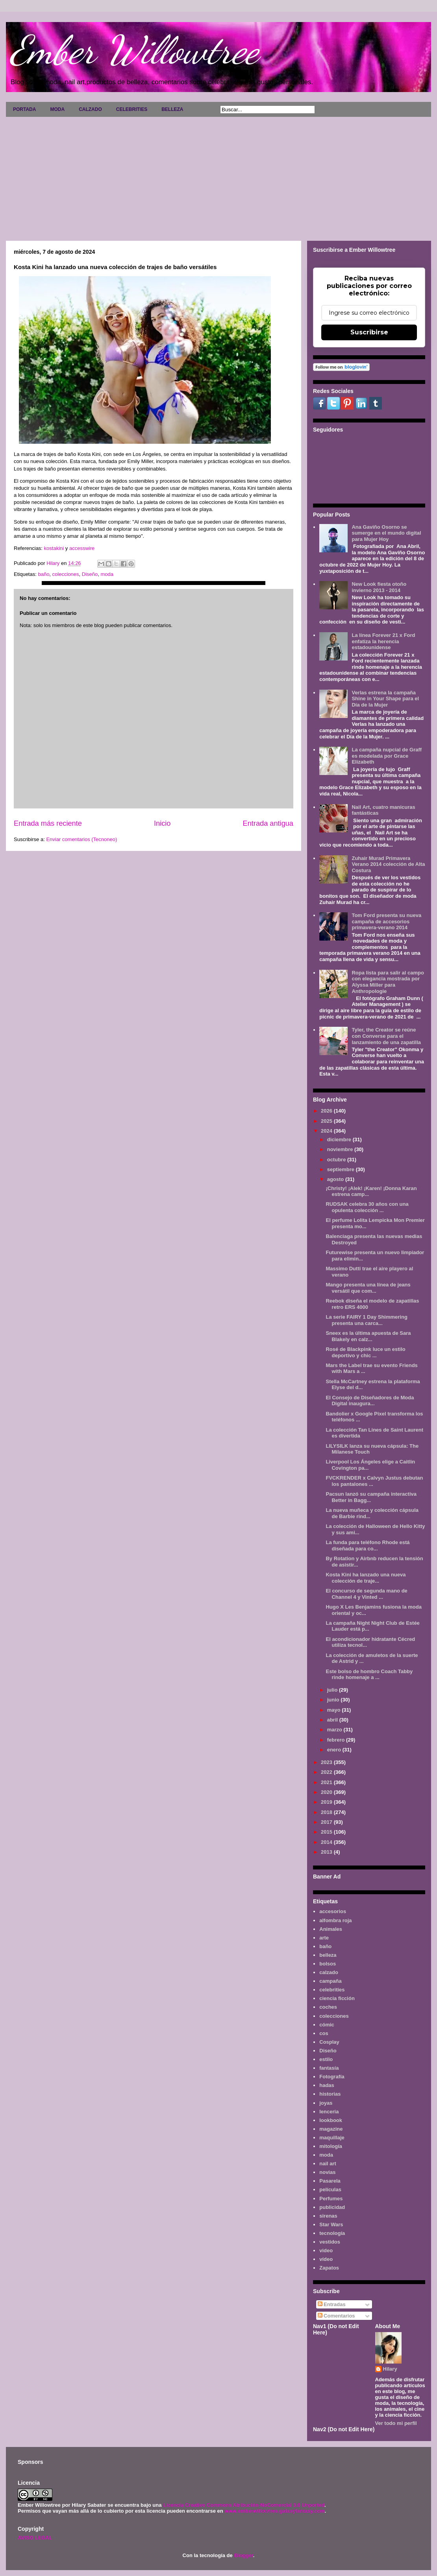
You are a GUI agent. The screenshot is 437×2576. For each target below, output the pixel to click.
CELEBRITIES (131, 109)
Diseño (90, 574)
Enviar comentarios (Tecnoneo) (81, 839)
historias (330, 2094)
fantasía (329, 2068)
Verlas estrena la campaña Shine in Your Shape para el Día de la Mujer (385, 699)
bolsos (327, 1964)
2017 (327, 1822)
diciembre (340, 1139)
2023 (327, 1762)
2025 (327, 1121)
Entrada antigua (268, 823)
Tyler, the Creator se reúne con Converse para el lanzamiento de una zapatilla (386, 1036)
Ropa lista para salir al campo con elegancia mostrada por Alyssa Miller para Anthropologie (388, 982)
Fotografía (331, 2077)
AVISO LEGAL (35, 2538)
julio (333, 1690)
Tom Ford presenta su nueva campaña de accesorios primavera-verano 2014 (386, 921)
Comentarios (336, 2316)
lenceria (329, 2112)
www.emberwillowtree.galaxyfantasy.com (274, 2511)
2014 (327, 1842)
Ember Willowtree (134, 50)
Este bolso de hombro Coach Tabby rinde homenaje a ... (369, 1674)
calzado (328, 1972)
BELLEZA (172, 109)
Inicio (162, 823)
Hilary (390, 2369)
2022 (327, 1772)
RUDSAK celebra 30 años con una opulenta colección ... (367, 1207)
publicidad (332, 2207)
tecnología (332, 2233)
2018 (327, 1812)
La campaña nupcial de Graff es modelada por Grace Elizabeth (387, 756)
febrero (336, 1740)
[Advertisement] (218, 176)
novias (327, 2172)
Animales (330, 1929)
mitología (330, 2146)
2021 (327, 1782)
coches (328, 2007)
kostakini (53, 548)
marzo (335, 1730)
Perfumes (331, 2198)
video (326, 2250)
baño (43, 574)
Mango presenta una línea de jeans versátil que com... (368, 1288)
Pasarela (330, 2181)
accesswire (81, 548)
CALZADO (90, 109)
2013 (327, 1852)
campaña (330, 1981)
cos (323, 2033)
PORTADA (24, 109)
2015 (327, 1832)
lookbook (330, 2120)
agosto (336, 1179)
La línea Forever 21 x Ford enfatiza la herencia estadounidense (383, 641)
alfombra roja (335, 1920)
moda (106, 574)
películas (330, 2189)
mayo (334, 1710)
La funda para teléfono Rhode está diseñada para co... (367, 1545)
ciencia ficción (337, 1998)
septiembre (341, 1169)
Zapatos (329, 2268)
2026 (327, 1111)
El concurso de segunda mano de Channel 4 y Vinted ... (366, 1594)
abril (333, 1720)
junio (334, 1700)
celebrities (331, 1990)
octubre (337, 1160)
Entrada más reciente (48, 823)
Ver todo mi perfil (396, 2423)
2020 (327, 1792)
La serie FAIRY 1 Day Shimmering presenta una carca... (366, 1320)
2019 (327, 1802)
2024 (327, 1131)
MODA (57, 109)
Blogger (243, 2555)
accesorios (332, 1911)
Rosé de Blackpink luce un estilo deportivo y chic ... (365, 1352)
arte (324, 1938)
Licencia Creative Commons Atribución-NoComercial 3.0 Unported (243, 2505)
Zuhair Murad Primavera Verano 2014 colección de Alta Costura (388, 864)
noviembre (340, 1149)
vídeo (326, 2259)
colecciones (65, 574)
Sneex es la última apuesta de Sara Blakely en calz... (368, 1336)
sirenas (328, 2216)
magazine (331, 2129)
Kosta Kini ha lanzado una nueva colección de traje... (366, 1578)
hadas (326, 2085)
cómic (326, 2025)
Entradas (332, 2304)
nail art (327, 2163)
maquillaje (331, 2138)
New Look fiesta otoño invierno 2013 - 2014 (379, 587)
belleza (327, 1955)
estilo (326, 2059)
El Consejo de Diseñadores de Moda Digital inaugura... (370, 1401)
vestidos (329, 2242)
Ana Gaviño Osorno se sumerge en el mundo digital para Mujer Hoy (386, 533)
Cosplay (329, 2042)
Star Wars (331, 2224)
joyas (325, 2103)
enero (335, 1750)
